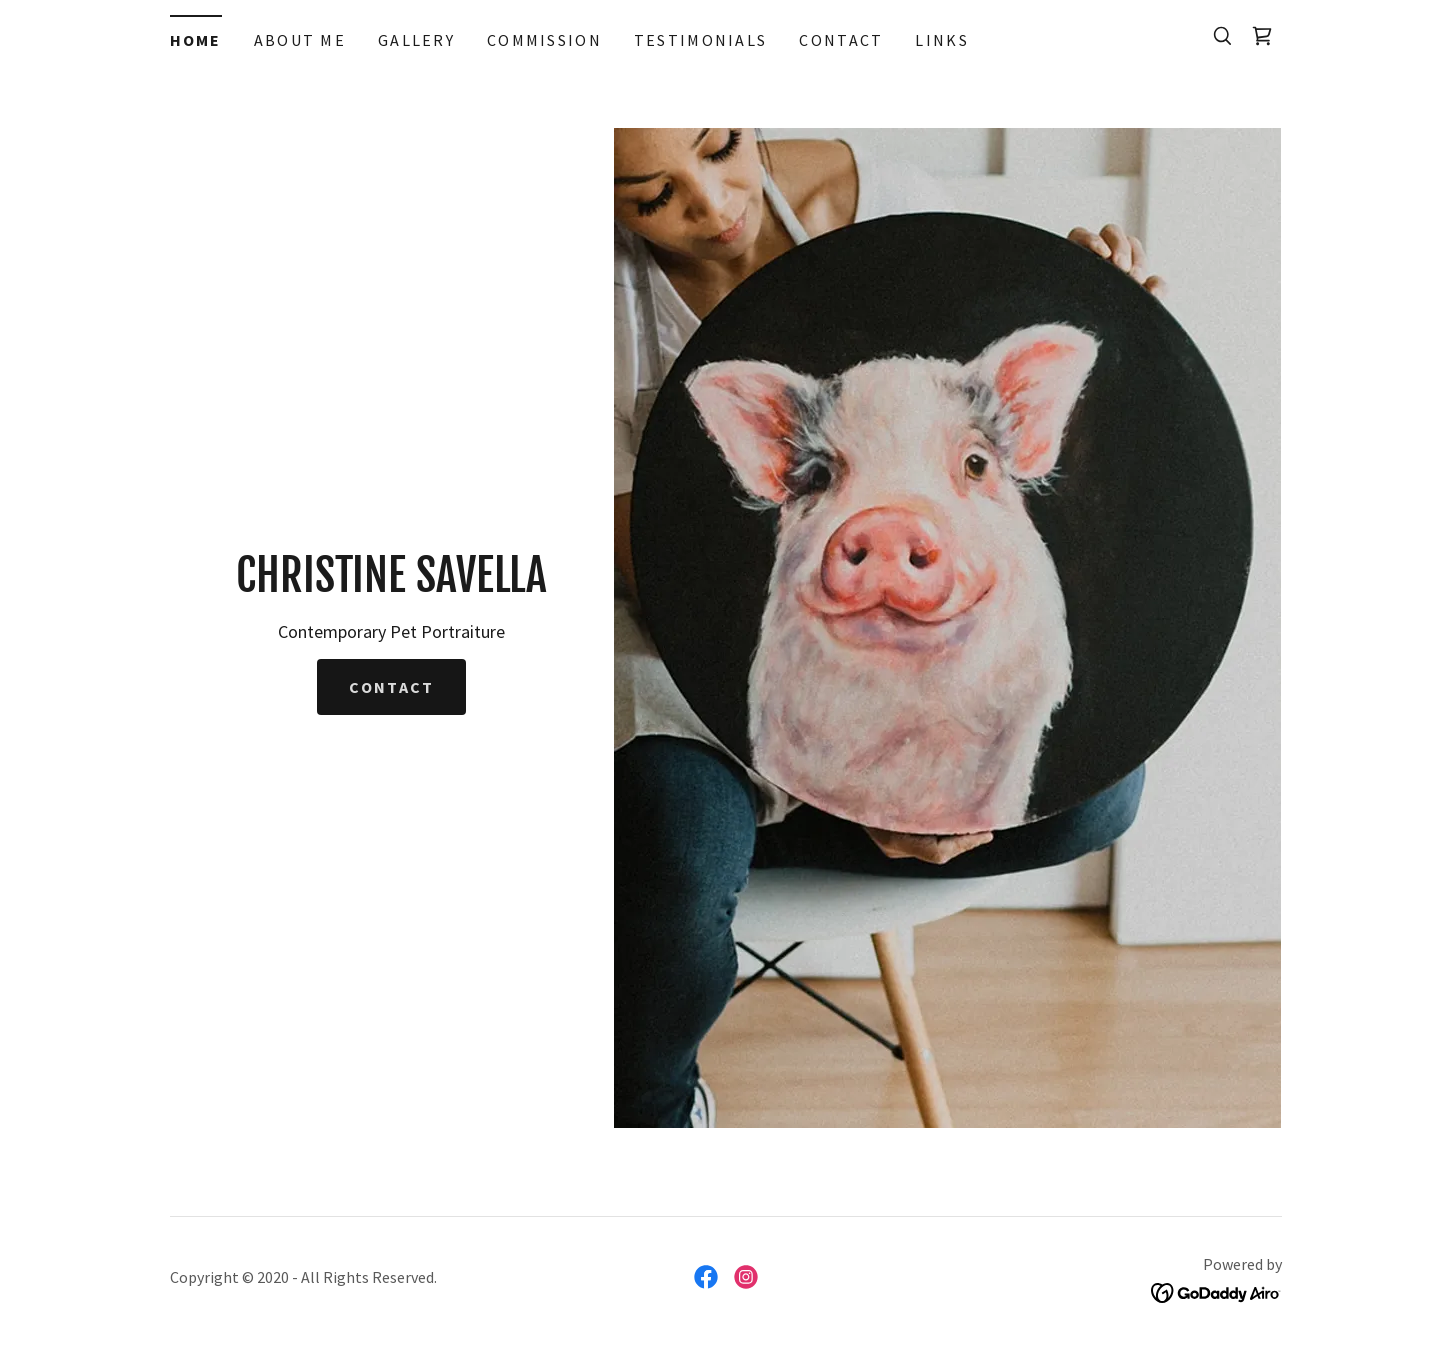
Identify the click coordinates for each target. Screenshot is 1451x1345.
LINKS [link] (941, 40)
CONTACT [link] (841, 40)
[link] (1262, 36)
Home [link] (196, 40)
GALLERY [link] (416, 40)
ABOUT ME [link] (300, 40)
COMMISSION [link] (544, 40)
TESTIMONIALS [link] (700, 40)
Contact (391, 687)
